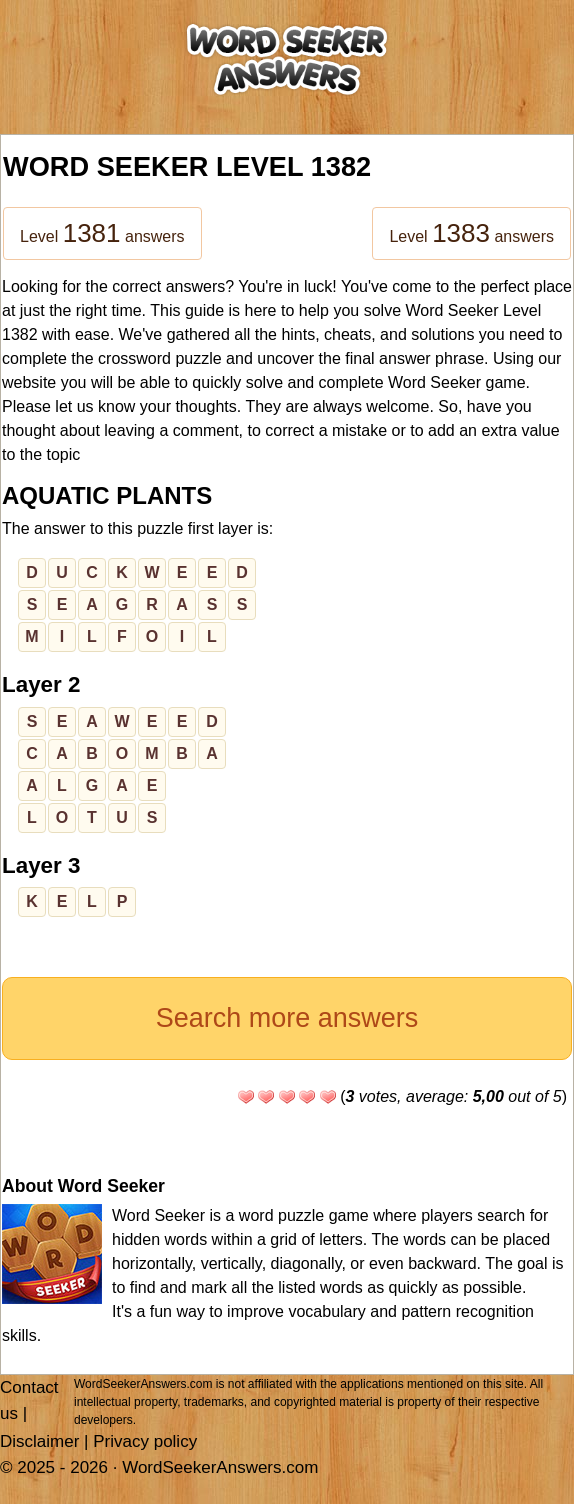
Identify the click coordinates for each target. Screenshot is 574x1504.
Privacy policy (145, 1441)
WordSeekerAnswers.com (220, 1467)
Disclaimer (39, 1441)
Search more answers (287, 1018)
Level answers (102, 233)
